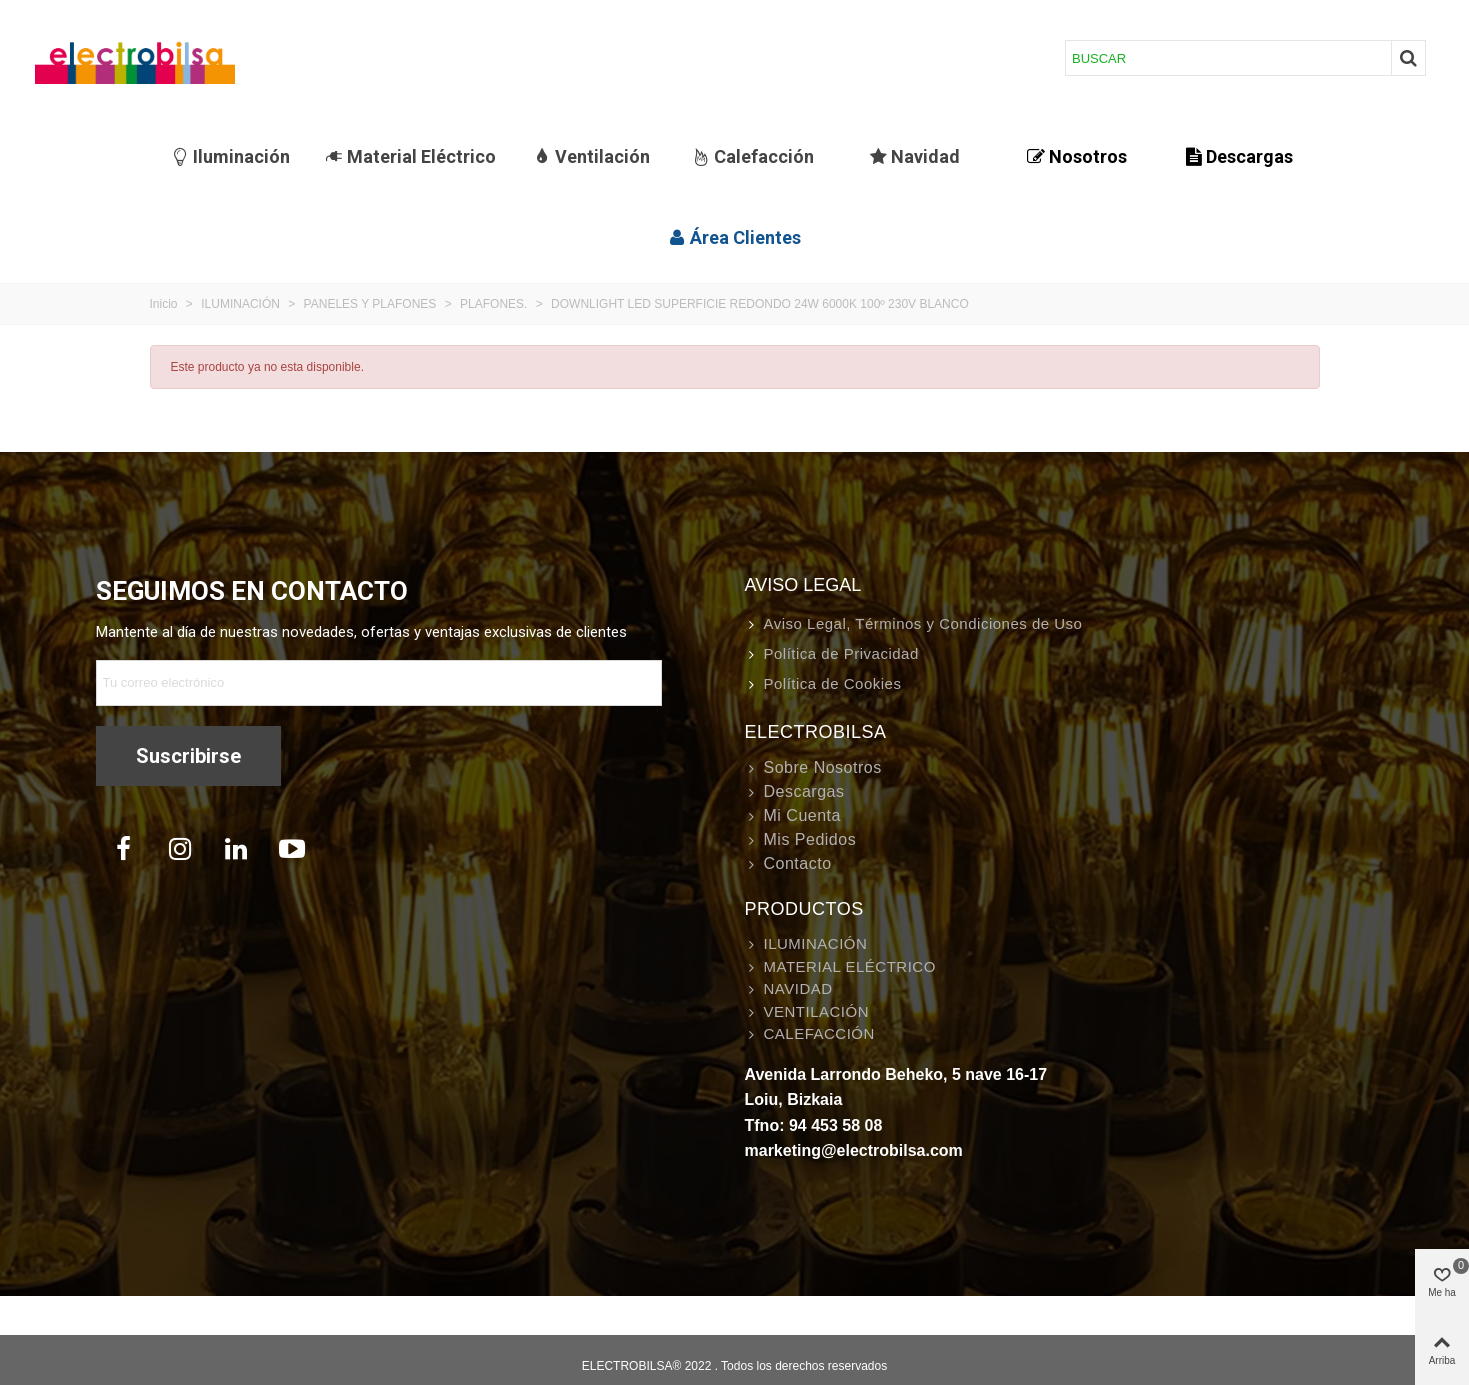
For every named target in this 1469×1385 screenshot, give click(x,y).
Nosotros (1077, 156)
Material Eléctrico (410, 156)
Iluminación (230, 156)
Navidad (914, 156)
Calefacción (753, 156)
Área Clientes (734, 237)
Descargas (1238, 156)
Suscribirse (188, 756)
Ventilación (591, 156)
